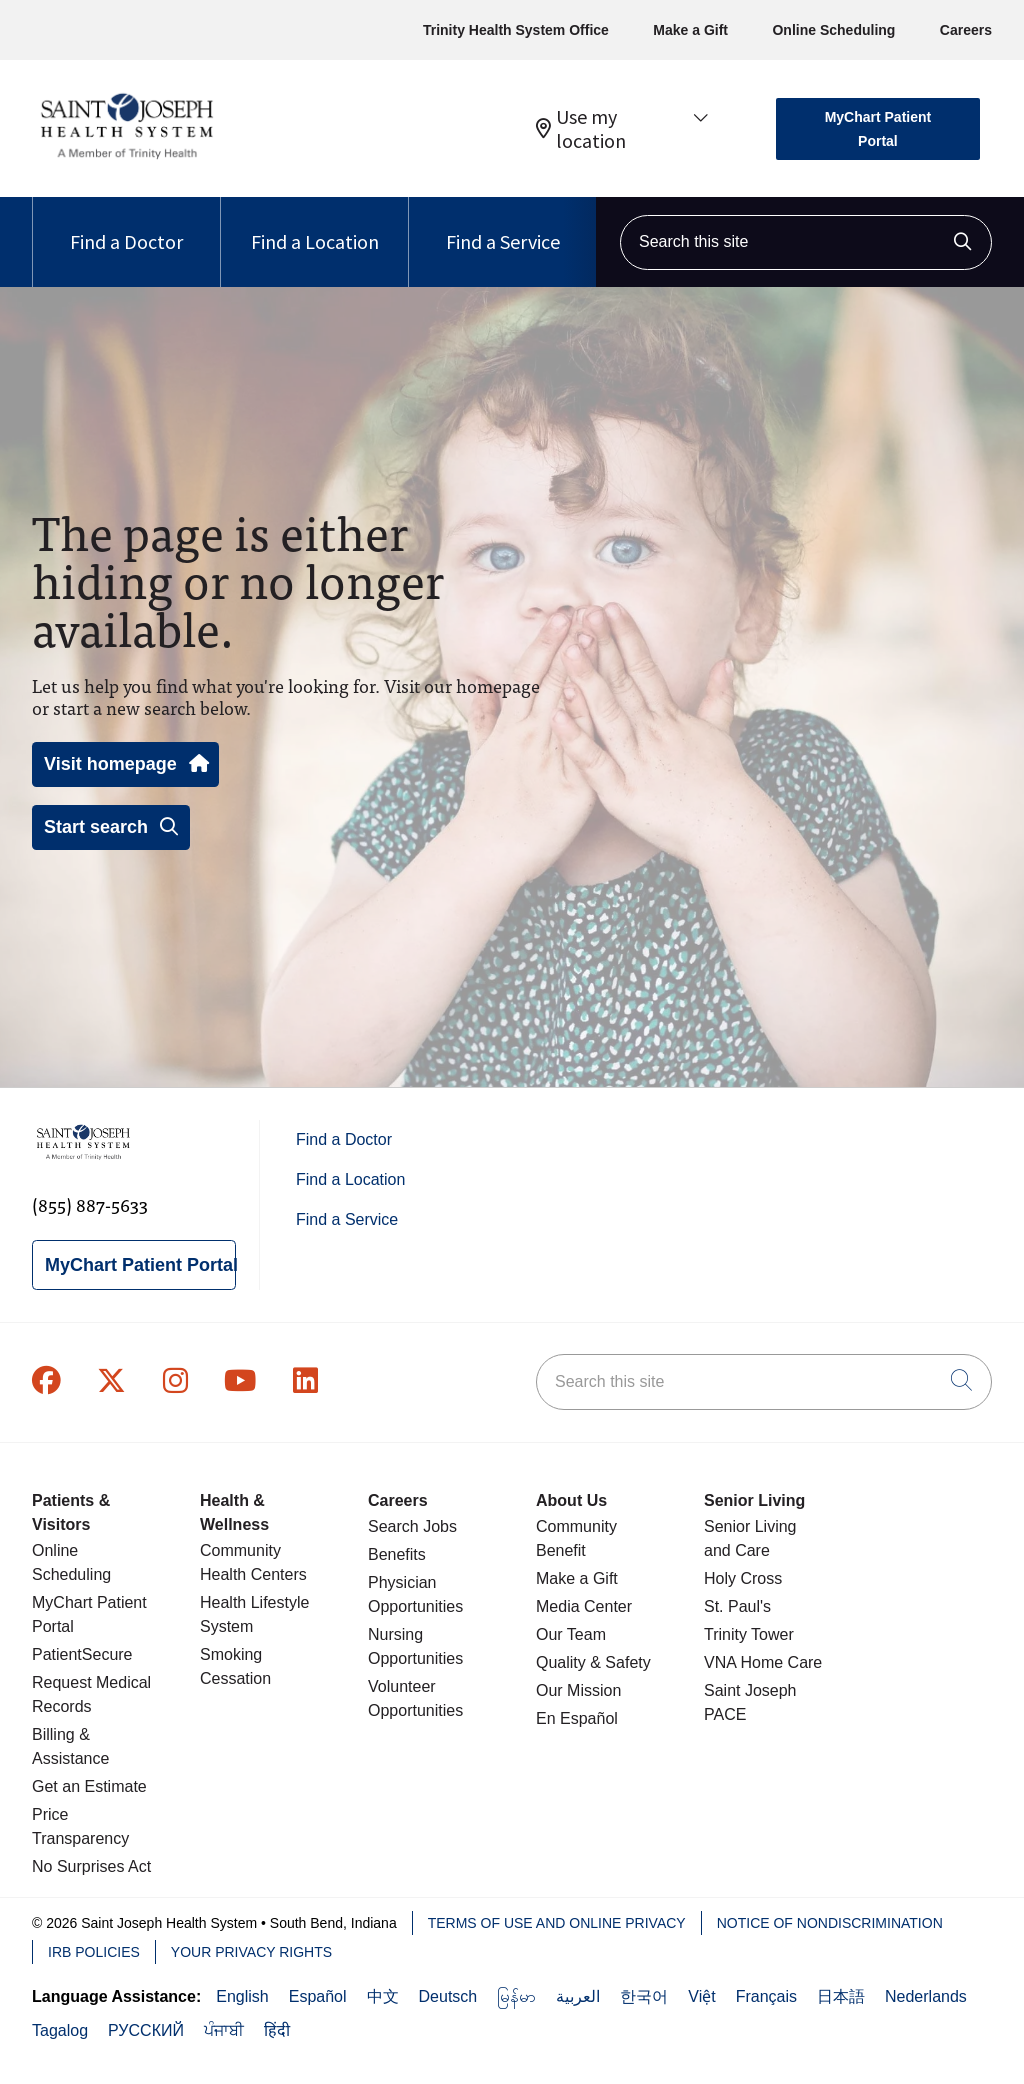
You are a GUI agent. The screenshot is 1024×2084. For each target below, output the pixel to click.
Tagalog (60, 2030)
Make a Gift (690, 30)
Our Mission (578, 1690)
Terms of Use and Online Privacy (557, 1923)
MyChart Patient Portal (878, 129)
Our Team (571, 1634)
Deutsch (448, 1996)
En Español (577, 1718)
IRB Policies (94, 1952)
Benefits (397, 1554)
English (242, 1996)
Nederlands (926, 1996)
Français (766, 1996)
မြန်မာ (516, 1996)
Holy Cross (743, 1578)
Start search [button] (111, 827)
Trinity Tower (749, 1634)
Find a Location (315, 225)
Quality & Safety (593, 1662)
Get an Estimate (89, 1786)
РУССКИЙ (146, 2030)
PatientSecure (82, 1654)
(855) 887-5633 (90, 1204)
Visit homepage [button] (125, 764)
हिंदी (277, 2030)
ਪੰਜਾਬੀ (224, 2030)
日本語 (841, 1996)
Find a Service (503, 225)
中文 (383, 1996)
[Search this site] (806, 242)
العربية (578, 1996)
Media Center (584, 1606)
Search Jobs (412, 1526)
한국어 (644, 1996)
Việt (701, 1996)
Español (318, 1996)
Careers (966, 30)
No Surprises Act (91, 1866)
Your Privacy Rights (251, 1952)
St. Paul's (737, 1606)
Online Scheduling (833, 30)
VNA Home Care (763, 1662)
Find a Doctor (126, 225)
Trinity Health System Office (516, 30)
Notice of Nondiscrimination (830, 1923)
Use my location (581, 129)
